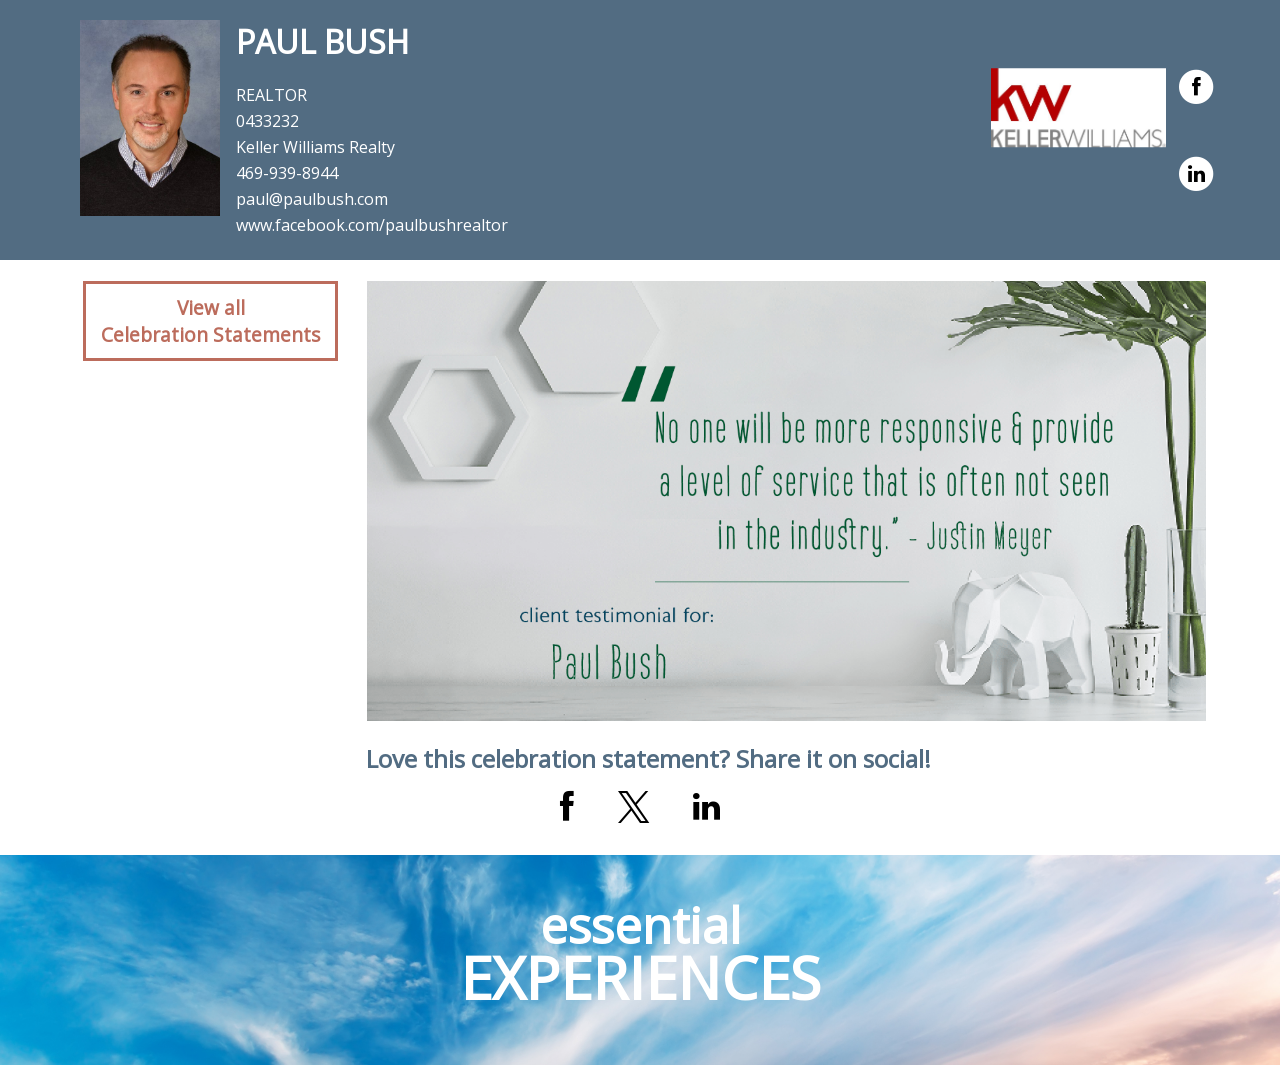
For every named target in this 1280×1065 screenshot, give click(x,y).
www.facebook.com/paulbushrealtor (372, 225)
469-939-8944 (287, 173)
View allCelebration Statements (210, 321)
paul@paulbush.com (312, 199)
